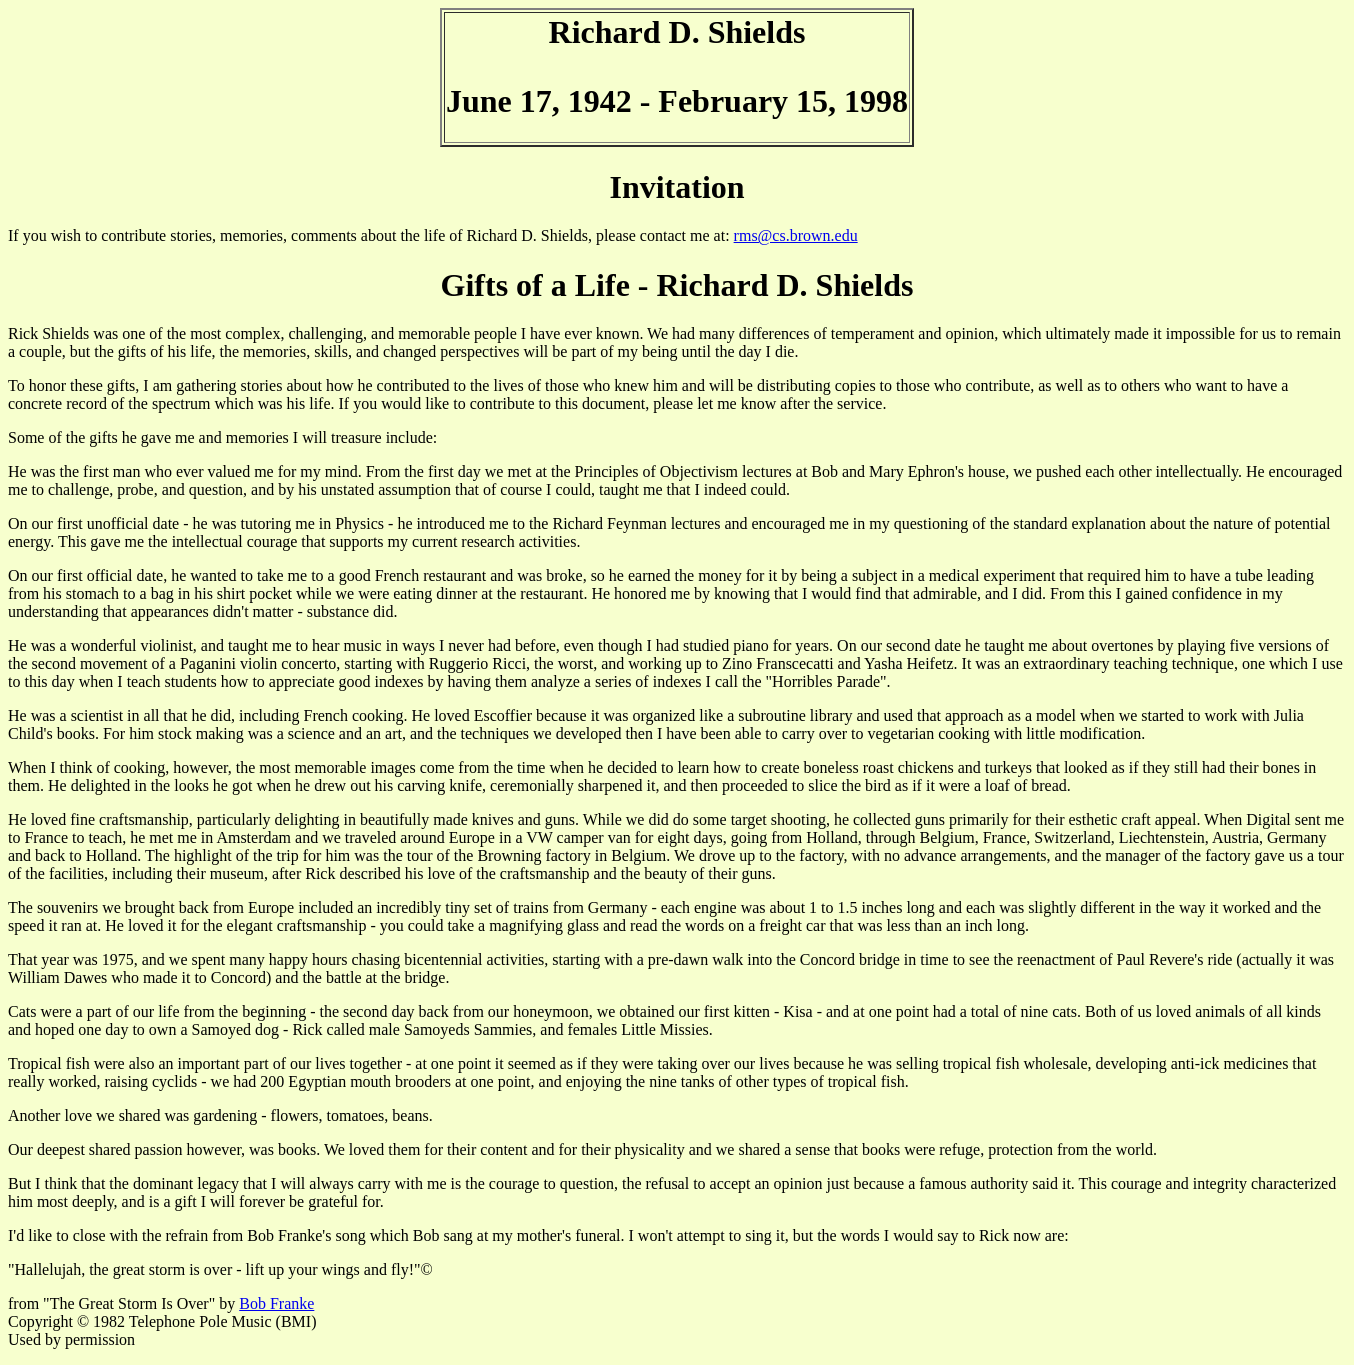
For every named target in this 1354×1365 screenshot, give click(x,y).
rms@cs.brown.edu (796, 235)
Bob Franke (276, 1303)
